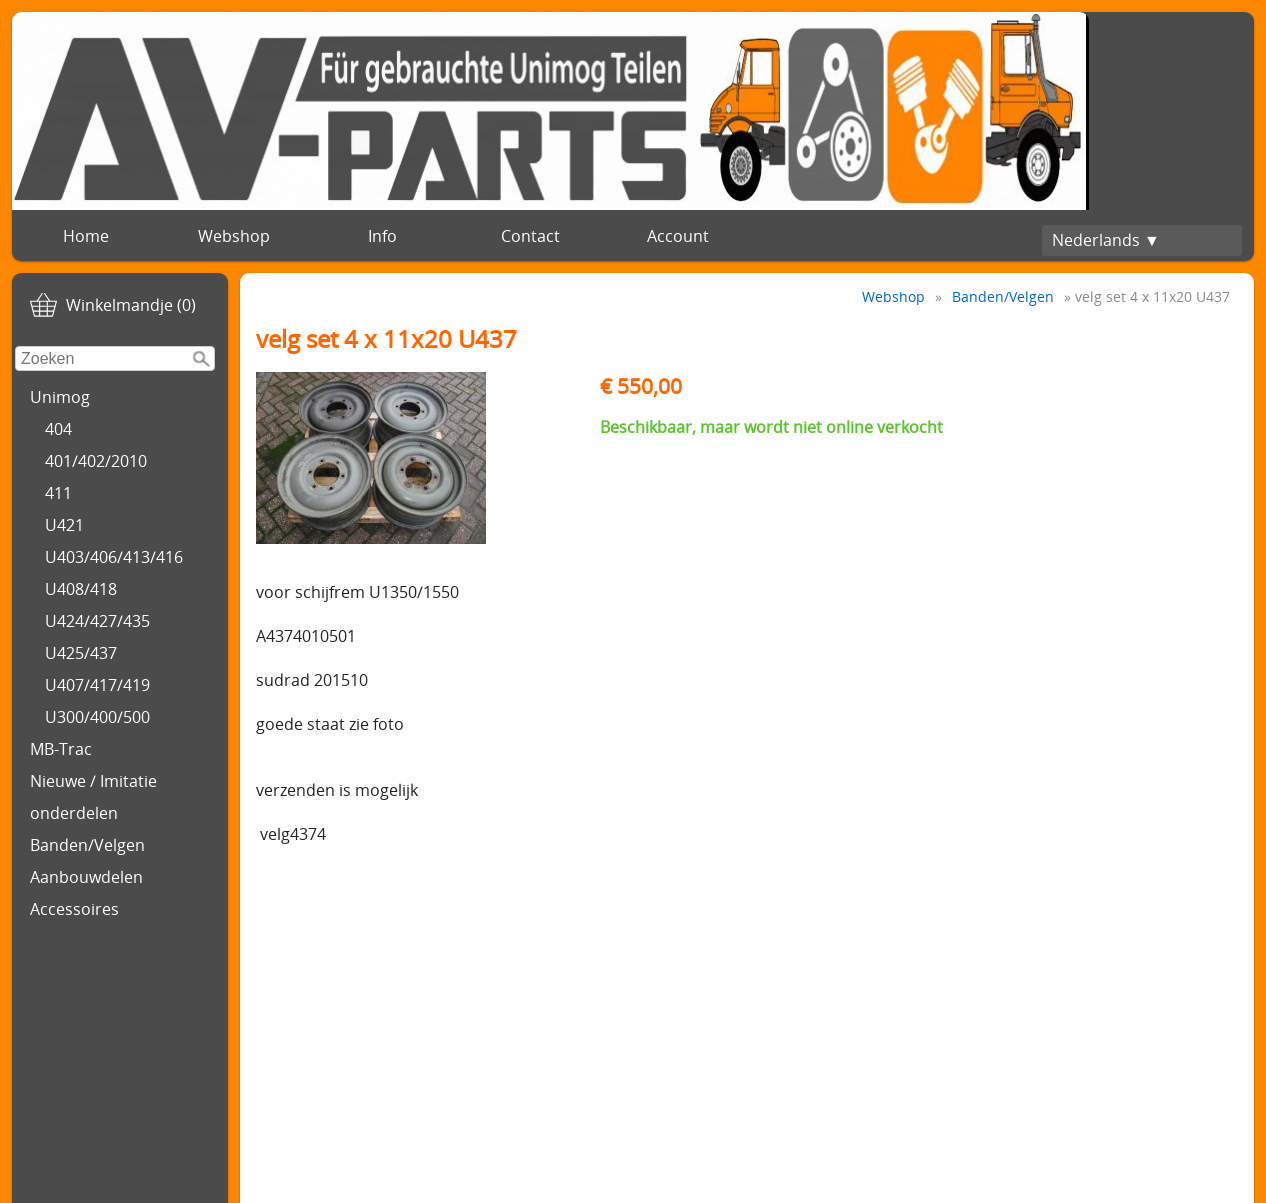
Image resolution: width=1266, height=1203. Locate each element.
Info (382, 236)
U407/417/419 (97, 685)
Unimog (60, 397)
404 (58, 429)
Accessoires (74, 909)
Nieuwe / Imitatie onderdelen (93, 797)
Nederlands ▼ (1106, 240)
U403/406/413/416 (114, 557)
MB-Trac (61, 749)
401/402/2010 (96, 461)
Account (678, 236)
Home (86, 236)
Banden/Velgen (87, 845)
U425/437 (81, 653)
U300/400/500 (97, 717)
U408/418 (81, 589)
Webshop (234, 236)
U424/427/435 (97, 621)
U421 (64, 525)
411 (58, 493)
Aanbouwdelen (86, 877)
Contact (530, 236)
